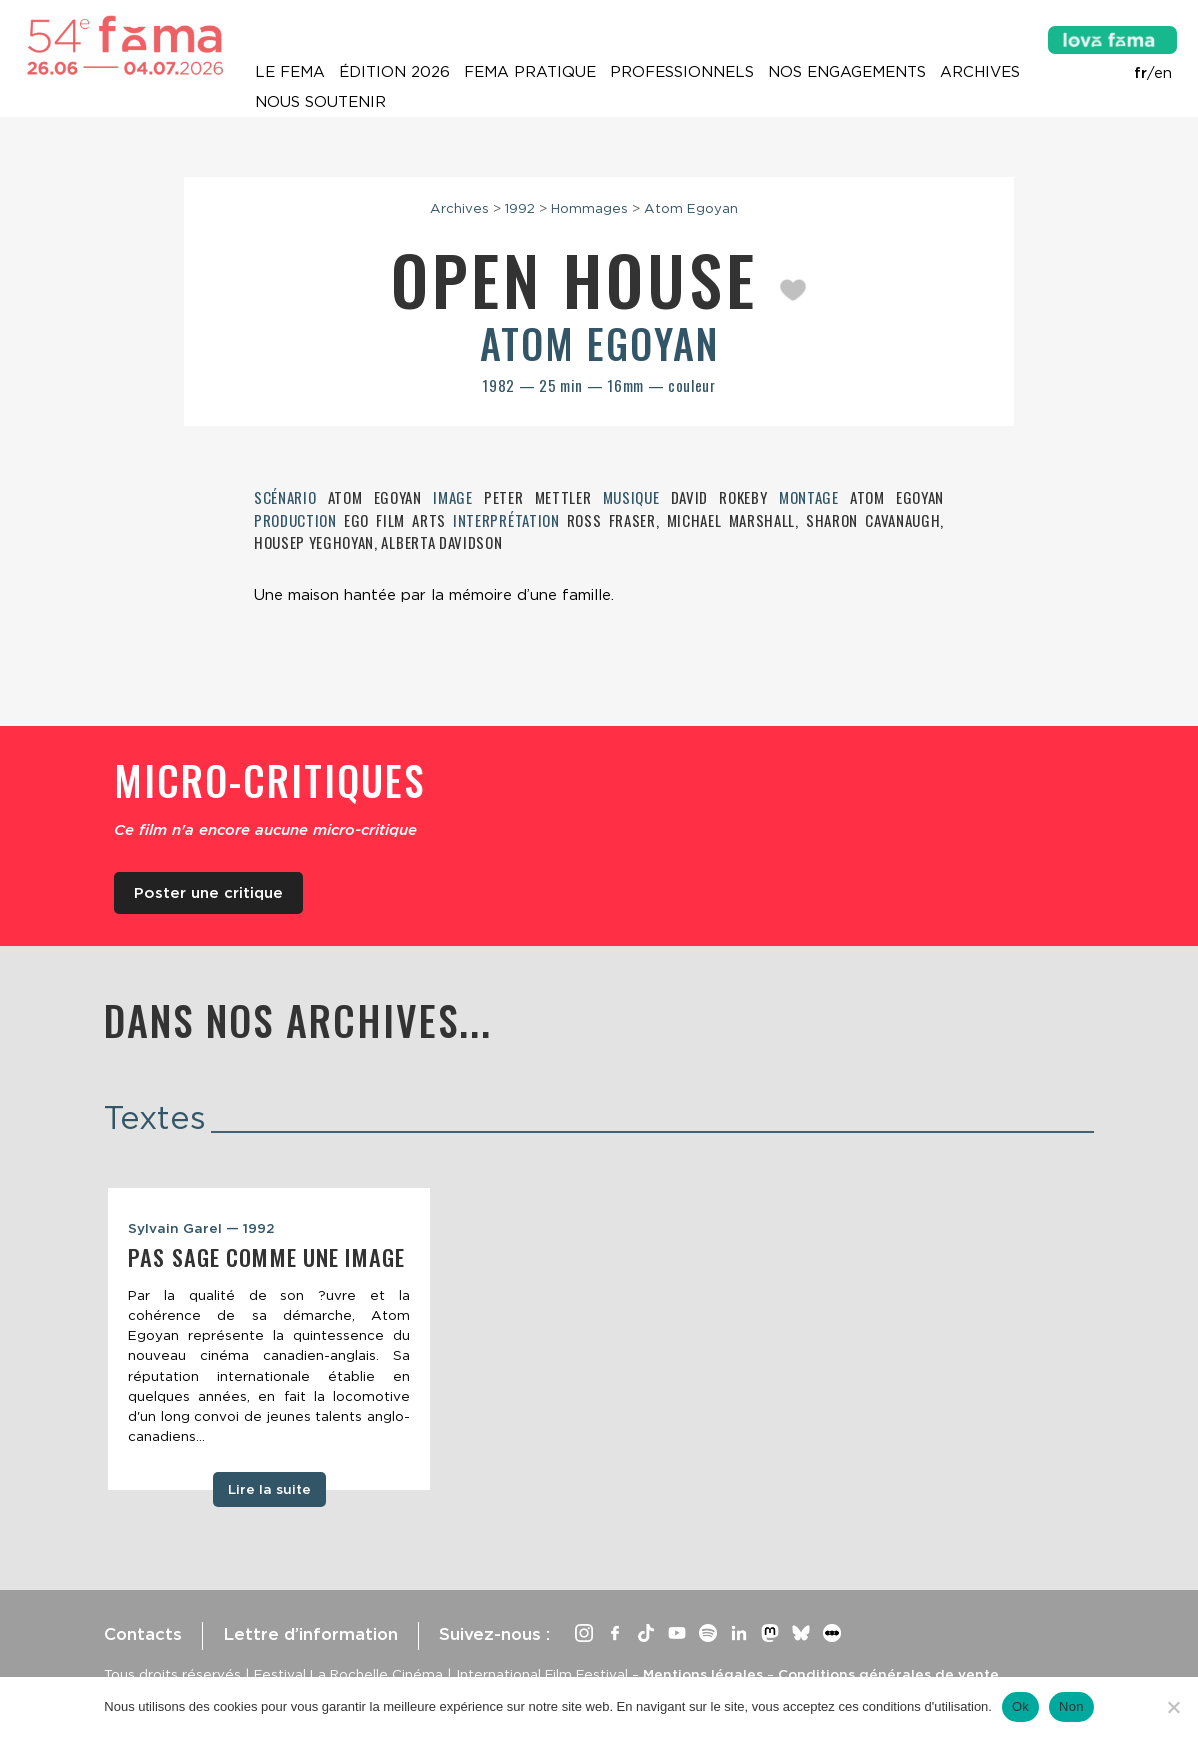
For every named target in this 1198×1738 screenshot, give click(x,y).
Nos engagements (847, 72)
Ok (1020, 1706)
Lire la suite (269, 1489)
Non (1071, 1706)
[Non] (1173, 1707)
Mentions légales (703, 1674)
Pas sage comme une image (266, 1257)
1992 (520, 208)
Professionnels (682, 72)
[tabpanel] (269, 1339)
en (1163, 73)
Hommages (589, 208)
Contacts (143, 1634)
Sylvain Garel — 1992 (201, 1228)
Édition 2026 (394, 72)
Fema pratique (530, 72)
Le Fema (290, 72)
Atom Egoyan (691, 208)
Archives (980, 72)
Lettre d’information (310, 1634)
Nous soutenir (320, 102)
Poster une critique (208, 893)
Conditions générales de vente (888, 1674)
